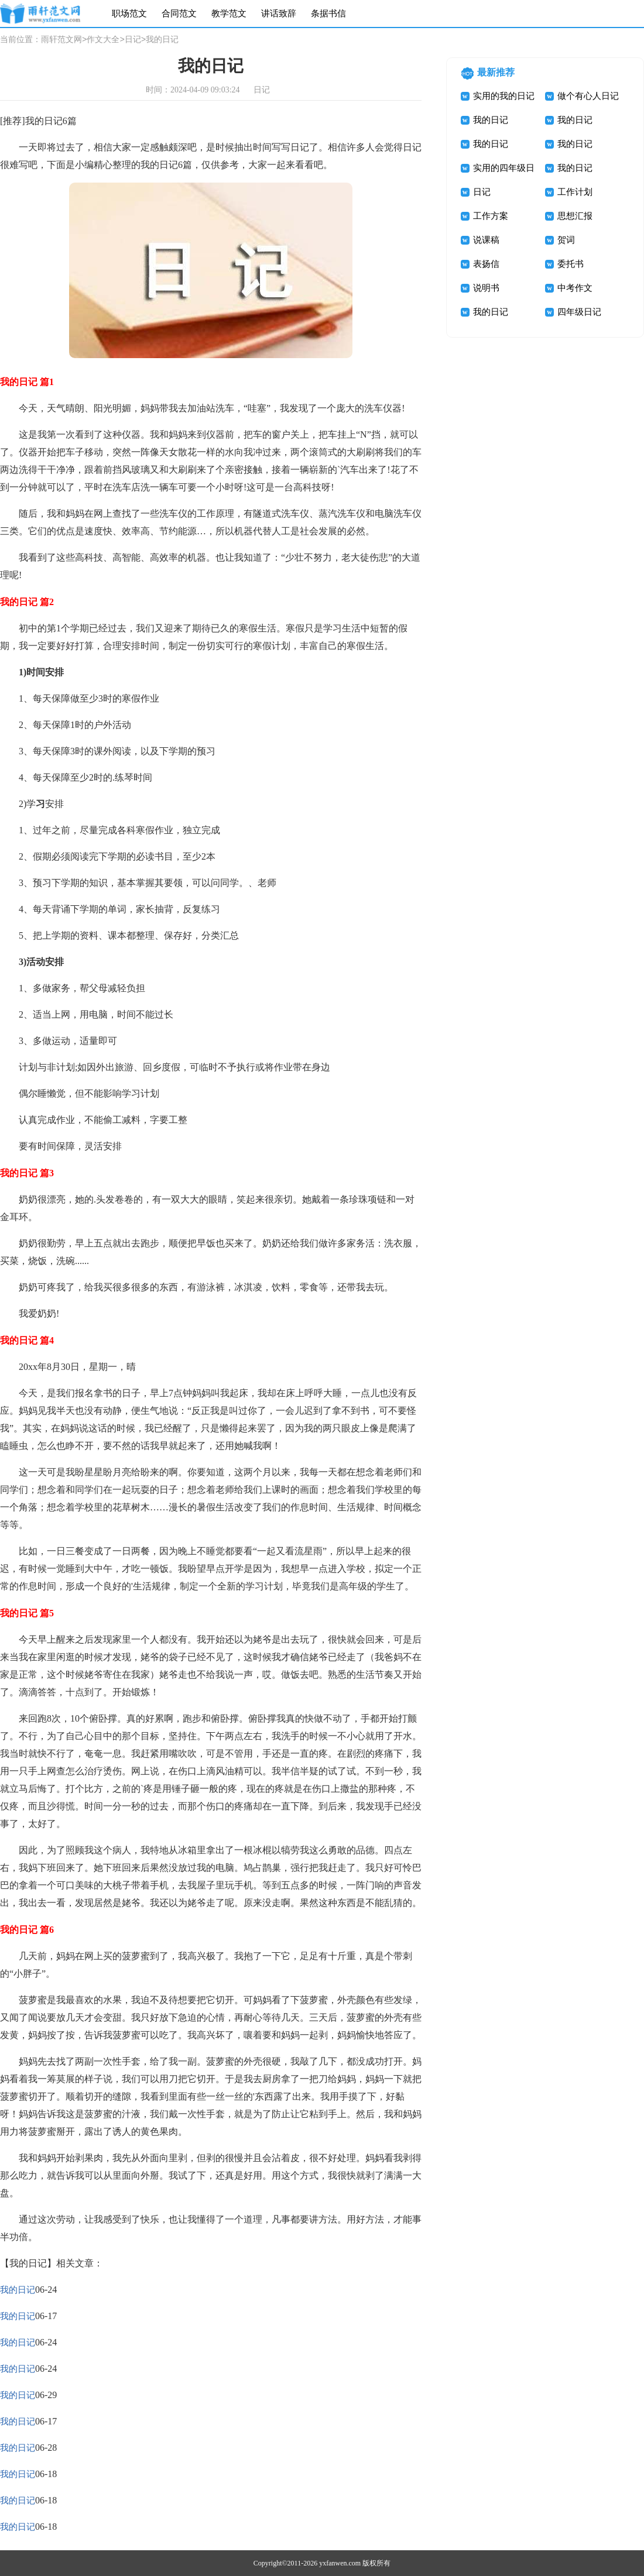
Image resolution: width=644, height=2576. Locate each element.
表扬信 (486, 264)
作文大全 (103, 40)
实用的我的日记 (504, 96)
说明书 (486, 288)
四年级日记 (579, 312)
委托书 (570, 264)
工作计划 (574, 192)
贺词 (566, 240)
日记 (133, 40)
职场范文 (129, 13)
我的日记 (17, 2290)
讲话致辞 (278, 13)
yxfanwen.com (340, 2563)
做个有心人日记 (588, 96)
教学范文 (228, 13)
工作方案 (490, 216)
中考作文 (574, 288)
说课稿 (486, 240)
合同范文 (179, 13)
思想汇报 (574, 216)
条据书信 (328, 13)
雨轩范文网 (61, 40)
